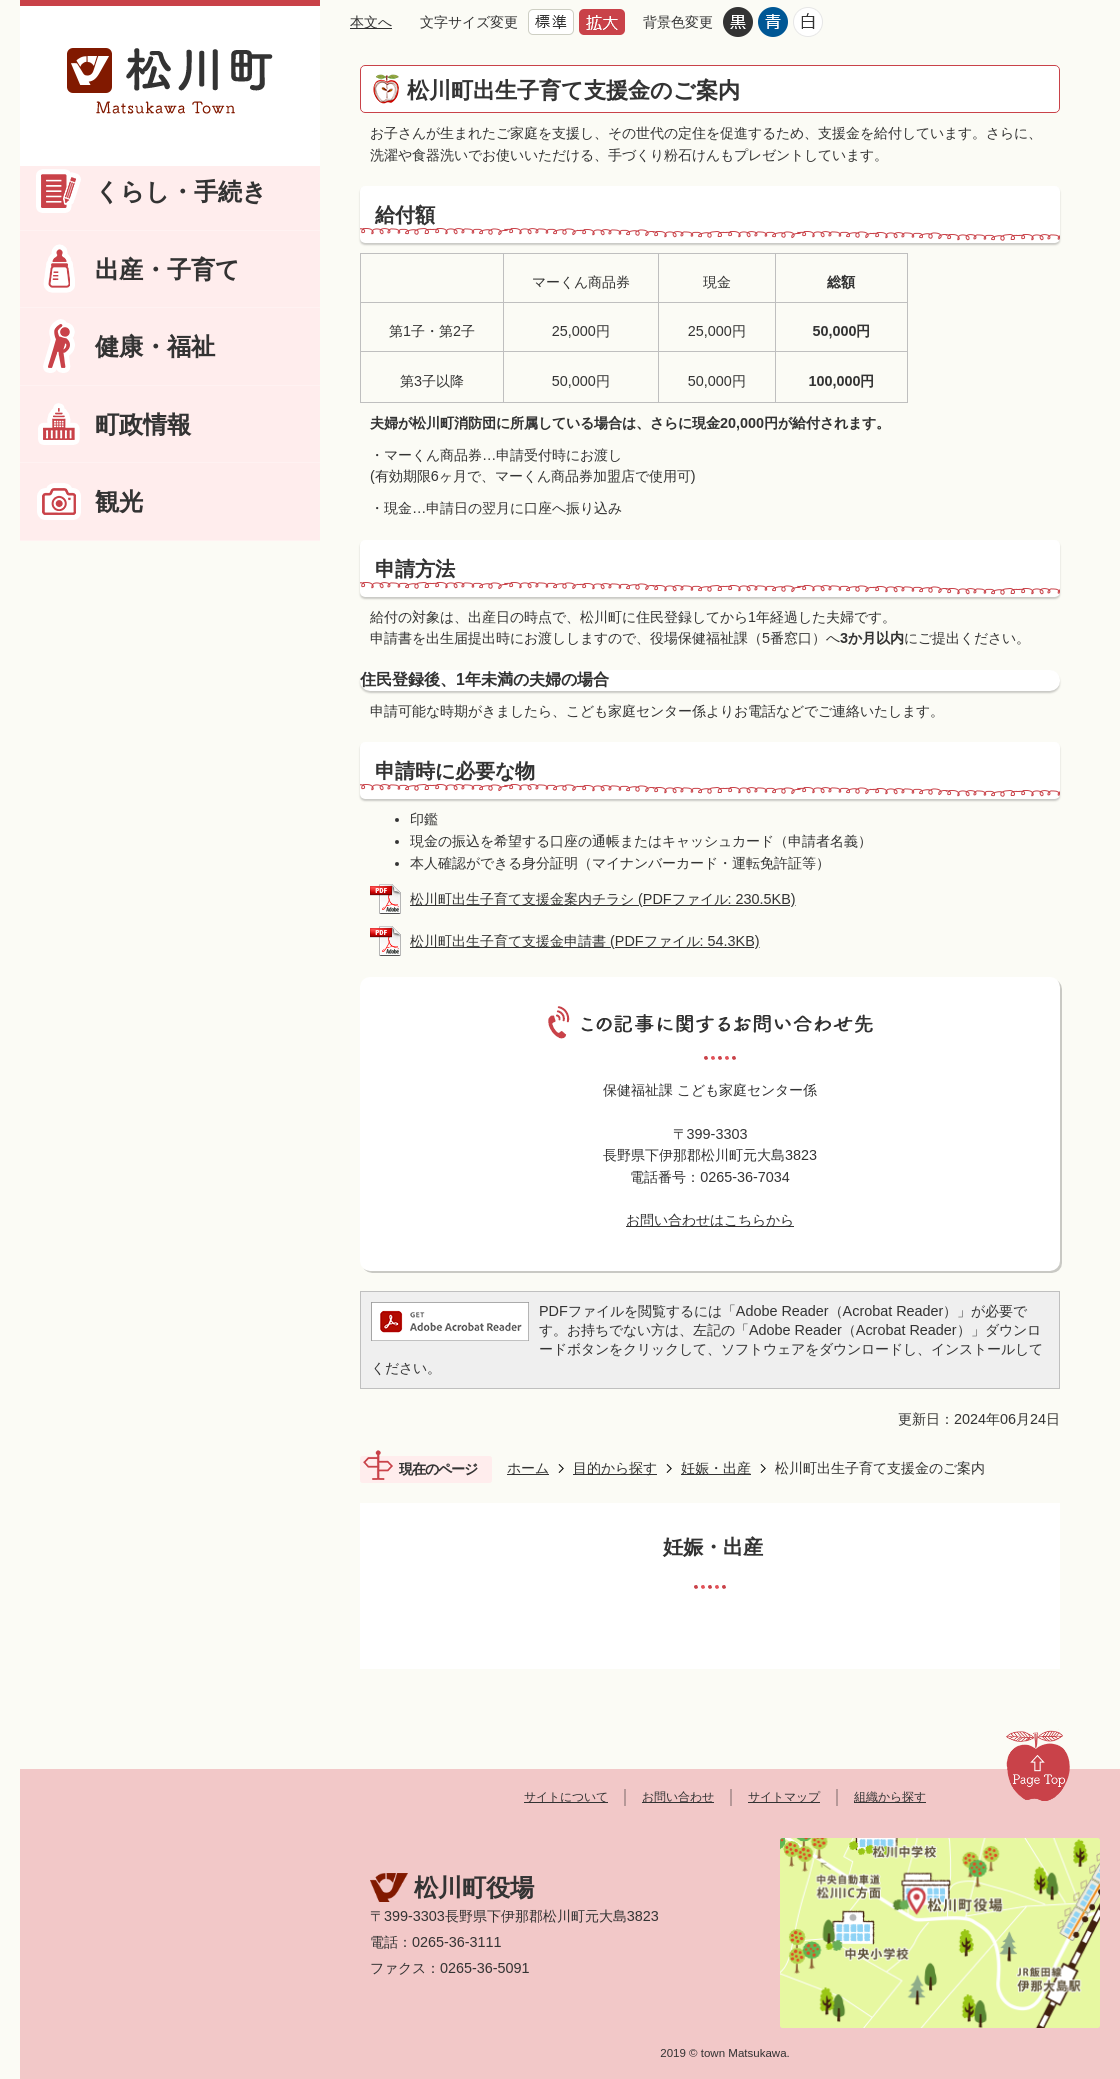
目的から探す (615, 1468)
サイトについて (566, 1797)
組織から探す (890, 1797)
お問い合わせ (678, 1797)
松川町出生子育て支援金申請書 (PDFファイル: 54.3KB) (585, 941)
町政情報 (143, 424)
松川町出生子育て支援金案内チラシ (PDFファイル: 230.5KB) (603, 899)
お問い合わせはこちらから (710, 1220)
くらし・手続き (181, 191)
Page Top (1038, 1765)
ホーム (528, 1468)
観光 (119, 501)
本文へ (371, 22)
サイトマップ (784, 1797)
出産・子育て (167, 269)
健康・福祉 (155, 346)
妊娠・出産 (716, 1468)
